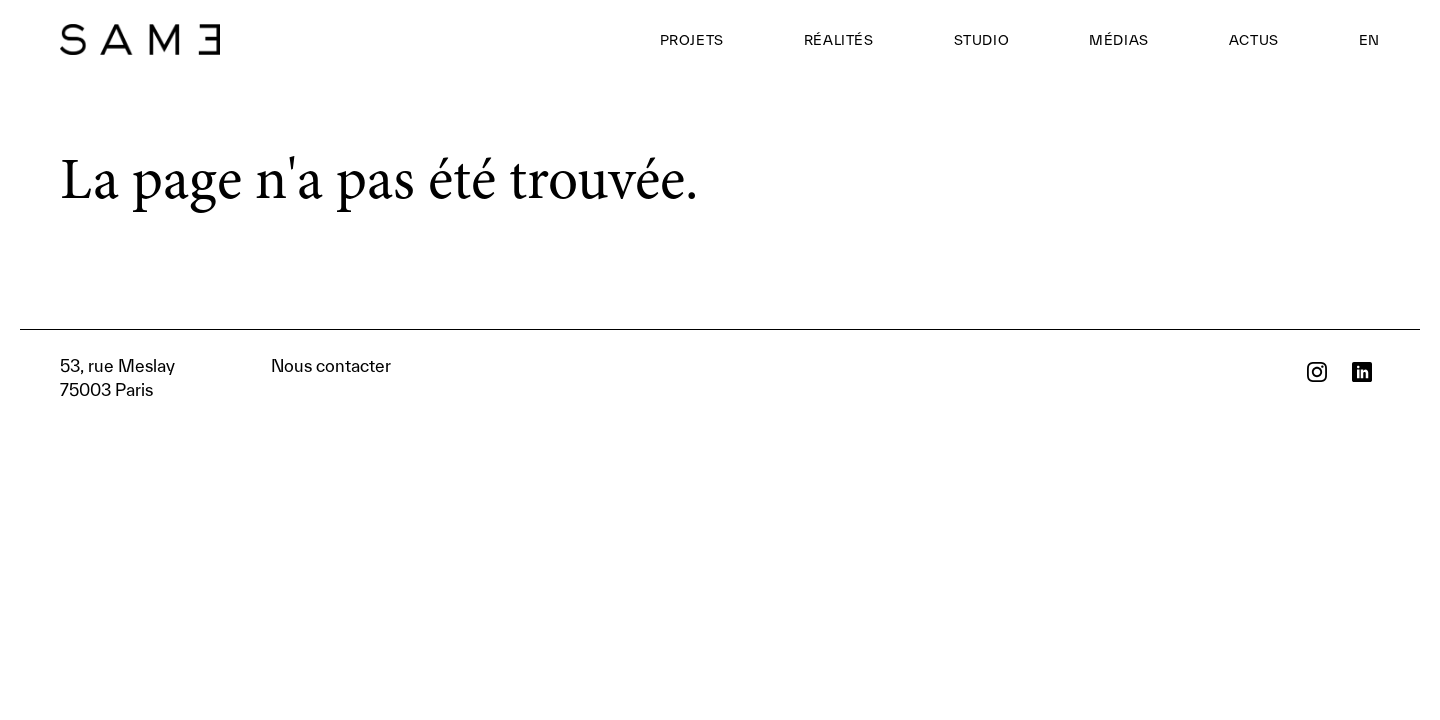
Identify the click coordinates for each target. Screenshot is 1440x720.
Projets (692, 40)
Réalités (839, 40)
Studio (982, 40)
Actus (1254, 40)
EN (1369, 40)
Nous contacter (225, 378)
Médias (1119, 40)
